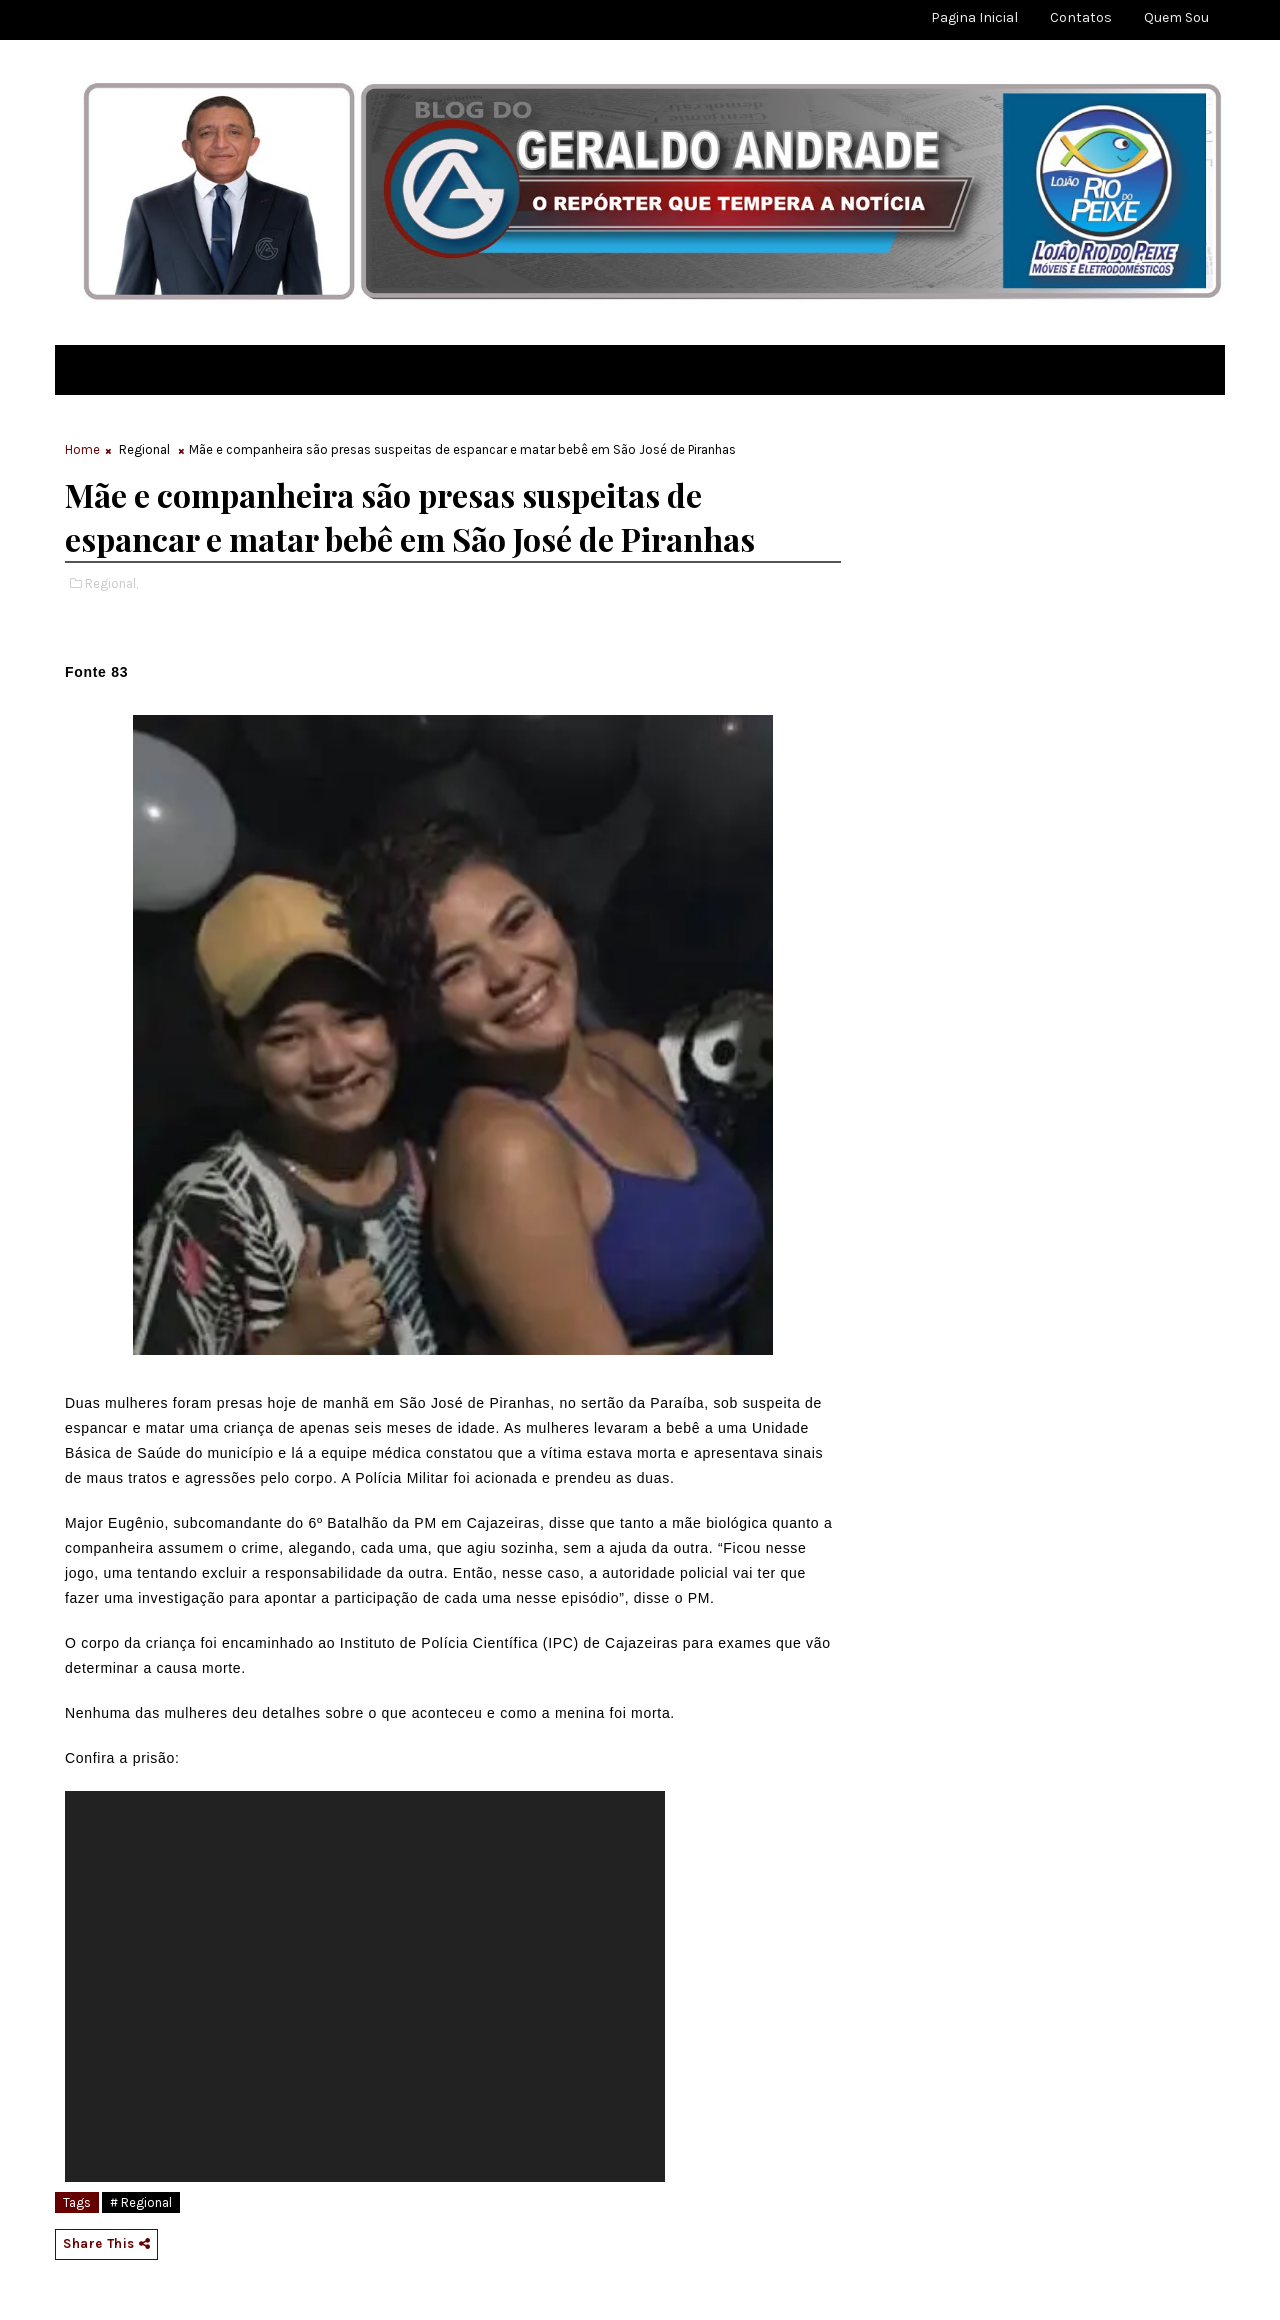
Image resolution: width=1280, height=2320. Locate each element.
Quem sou (1176, 17)
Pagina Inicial (974, 17)
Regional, (111, 583)
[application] (365, 1986)
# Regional (141, 2202)
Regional (144, 449)
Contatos (1081, 17)
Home (82, 449)
